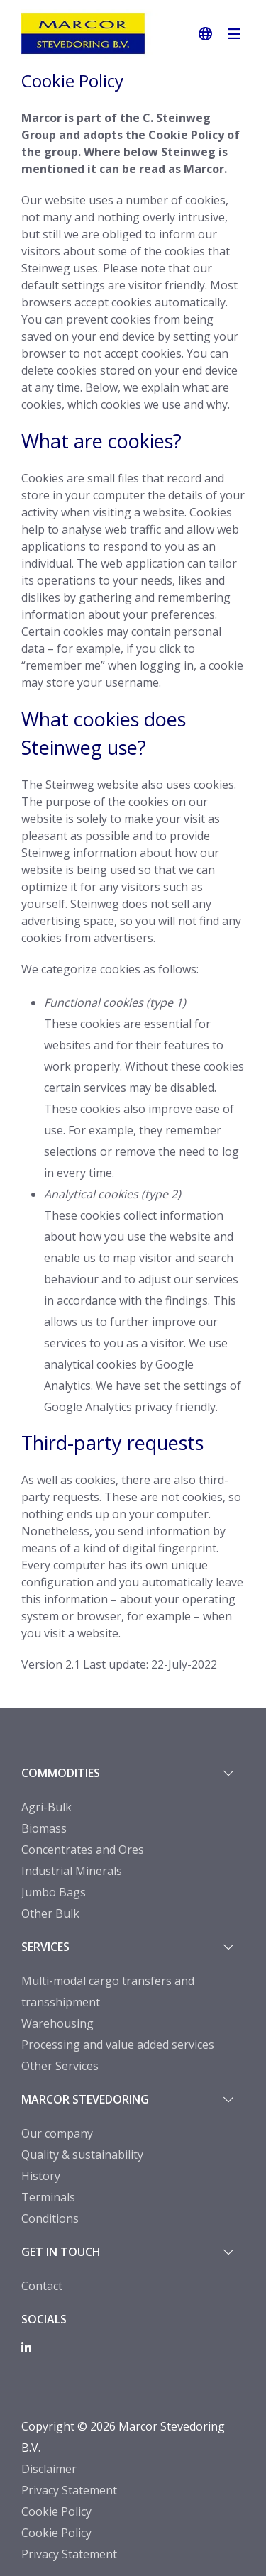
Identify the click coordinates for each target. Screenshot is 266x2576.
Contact (41, 2286)
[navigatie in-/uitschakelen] (234, 33)
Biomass (44, 1828)
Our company (57, 2133)
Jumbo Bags (53, 1892)
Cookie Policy (56, 2511)
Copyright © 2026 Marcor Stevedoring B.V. (123, 2437)
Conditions (50, 2218)
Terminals (48, 2197)
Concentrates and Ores (82, 1849)
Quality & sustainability (82, 2154)
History (40, 2176)
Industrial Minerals (71, 1871)
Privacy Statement (69, 2490)
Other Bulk (50, 1913)
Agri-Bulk (46, 1807)
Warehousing (57, 2023)
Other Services (60, 2066)
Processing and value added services (117, 2044)
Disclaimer (49, 2469)
